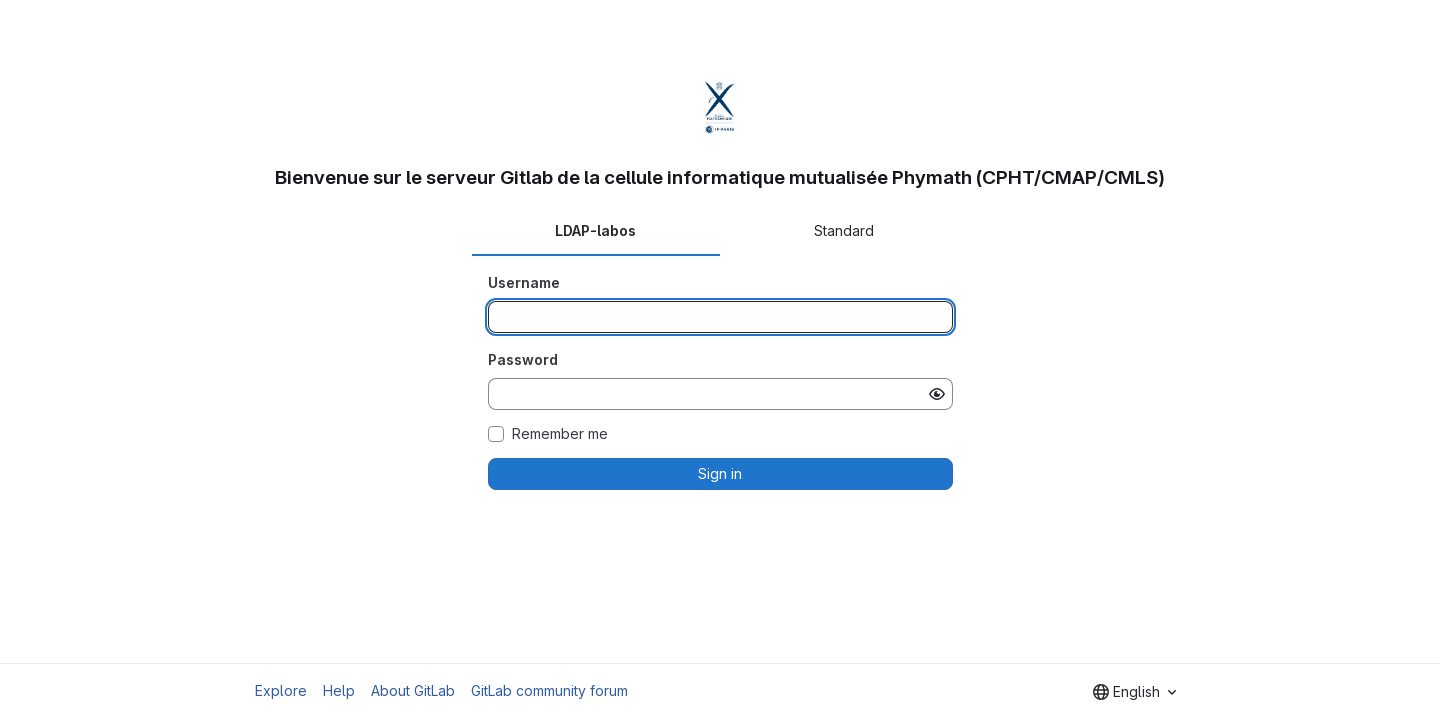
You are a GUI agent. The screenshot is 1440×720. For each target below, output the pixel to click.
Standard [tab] (844, 230)
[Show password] (937, 394)
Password (523, 359)
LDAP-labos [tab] (595, 230)
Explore (281, 690)
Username (524, 282)
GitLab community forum (549, 690)
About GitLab (413, 690)
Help (339, 690)
